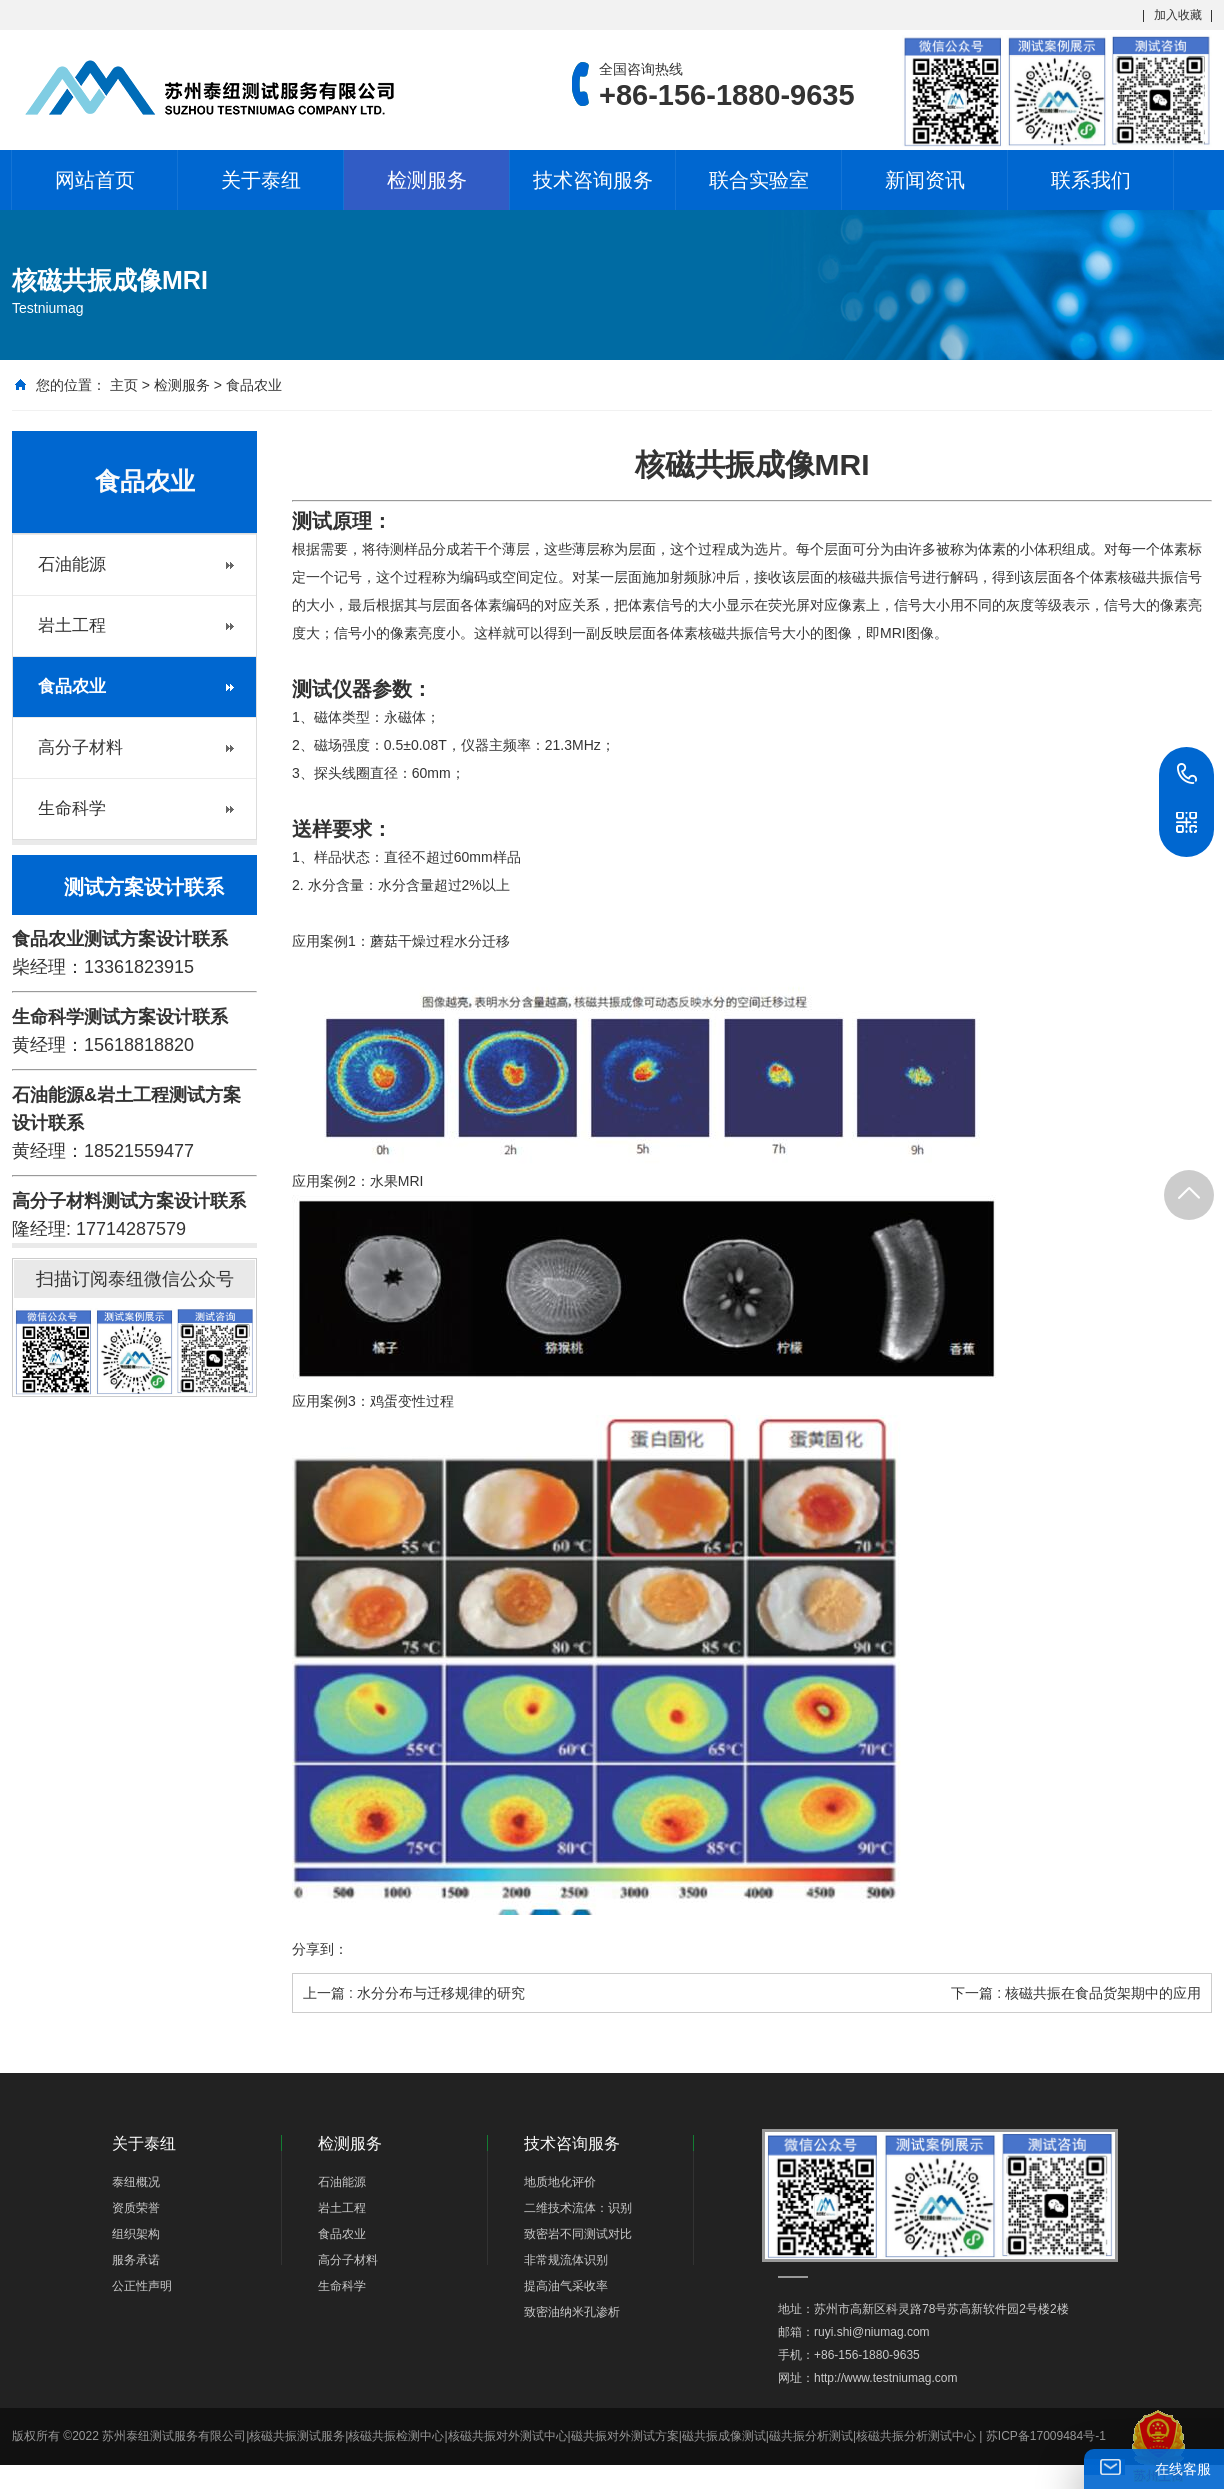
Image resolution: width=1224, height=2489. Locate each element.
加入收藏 (1178, 15)
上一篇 (414, 1993)
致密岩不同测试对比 (578, 2234)
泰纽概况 (136, 2182)
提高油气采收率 (566, 2286)
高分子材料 (80, 747)
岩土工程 (72, 625)
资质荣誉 (136, 2208)
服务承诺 (136, 2260)
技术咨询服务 (593, 180)
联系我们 (1091, 180)
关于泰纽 (261, 180)
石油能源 (72, 564)
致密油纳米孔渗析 (572, 2312)
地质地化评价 (560, 2182)
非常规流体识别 (566, 2260)
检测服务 (427, 180)
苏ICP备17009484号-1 (1046, 2436)
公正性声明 (142, 2286)
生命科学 (72, 808)
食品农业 (254, 385)
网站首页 (95, 180)
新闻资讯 (925, 180)
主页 (124, 385)
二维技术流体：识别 (578, 2208)
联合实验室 (759, 180)
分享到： (320, 1949)
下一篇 (1076, 1993)
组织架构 (136, 2234)
